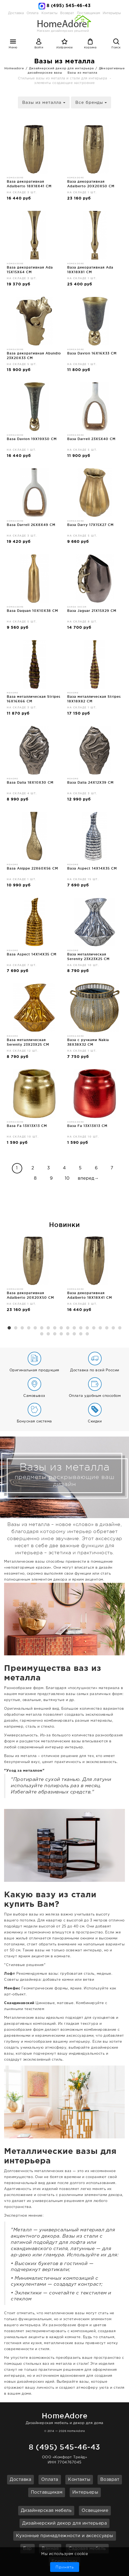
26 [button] (87, 1334)
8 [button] (54, 1328)
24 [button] (74, 1334)
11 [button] (74, 1328)
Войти (38, 47)
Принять (65, 2567)
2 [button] (15, 1328)
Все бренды (91, 102)
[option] (34, 1276)
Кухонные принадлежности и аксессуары (64, 2536)
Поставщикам (47, 2492)
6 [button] (41, 1328)
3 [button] (22, 1328)
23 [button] (67, 1334)
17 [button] (113, 1328)
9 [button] (61, 1328)
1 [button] (9, 1328)
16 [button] (106, 1328)
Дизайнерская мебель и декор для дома (64, 2417)
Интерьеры (112, 13)
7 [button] (48, 1328)
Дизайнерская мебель (46, 2511)
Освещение (95, 2511)
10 (67, 1178)
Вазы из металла (82, 72)
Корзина (90, 47)
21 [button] (54, 1334)
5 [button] (35, 1328)
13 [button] (87, 1328)
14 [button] (93, 1328)
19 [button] (41, 1334)
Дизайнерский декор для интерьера (61, 68)
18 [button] (119, 1328)
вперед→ (88, 1178)
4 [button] (28, 1328)
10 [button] (67, 1328)
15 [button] (100, 1328)
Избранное (64, 47)
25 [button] (80, 1334)
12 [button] (80, 1328)
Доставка (16, 13)
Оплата (32, 13)
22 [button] (61, 1334)
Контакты (79, 2480)
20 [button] (48, 1334)
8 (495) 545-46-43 (69, 6)
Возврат (110, 2480)
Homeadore (14, 68)
